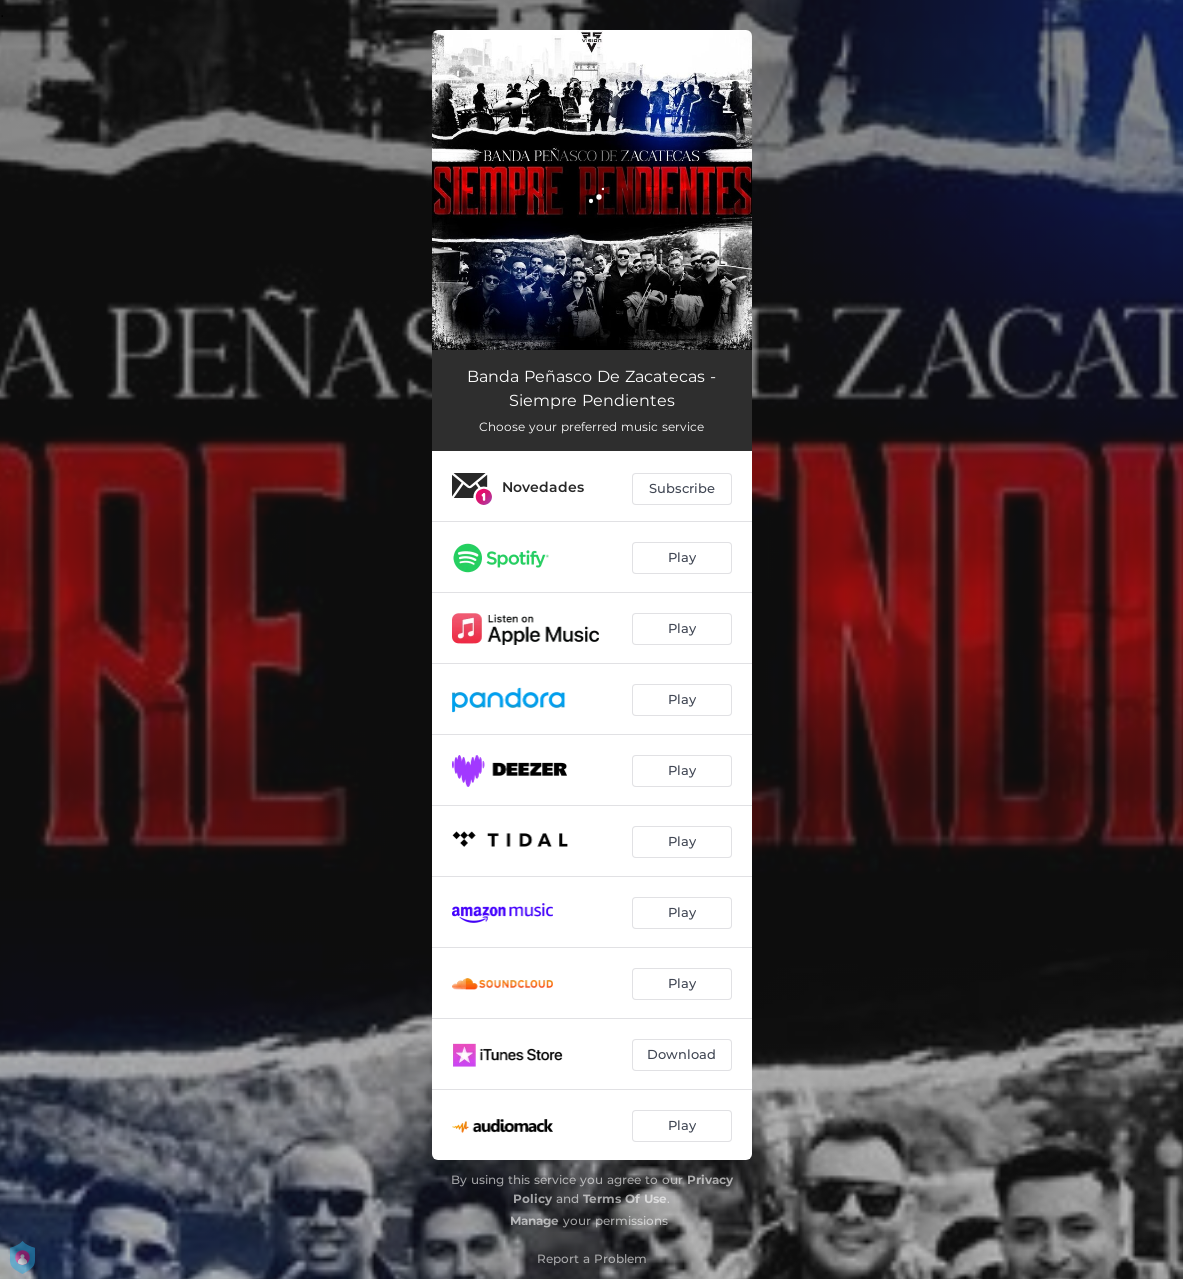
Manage (534, 1220)
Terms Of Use (625, 1198)
